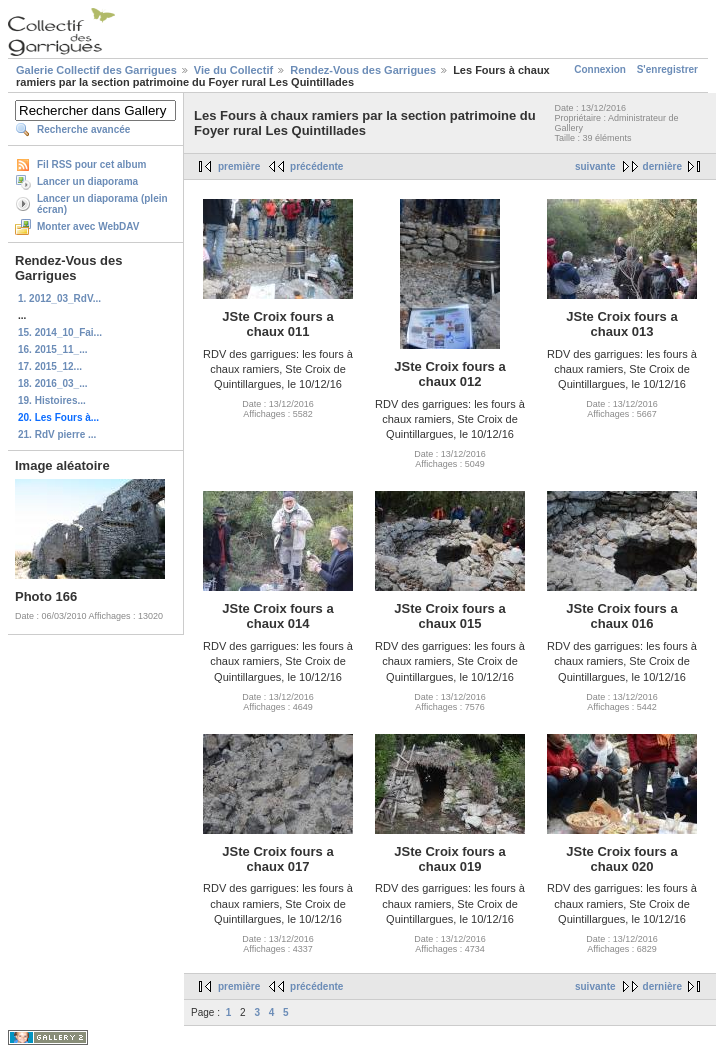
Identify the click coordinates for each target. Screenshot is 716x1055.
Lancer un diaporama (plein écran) (102, 204)
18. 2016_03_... (53, 383)
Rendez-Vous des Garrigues (363, 70)
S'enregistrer (667, 69)
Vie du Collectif (233, 70)
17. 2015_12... (50, 366)
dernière (662, 166)
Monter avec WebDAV (88, 226)
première (239, 166)
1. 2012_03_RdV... (59, 298)
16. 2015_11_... (53, 349)
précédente (316, 166)
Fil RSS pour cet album (91, 164)
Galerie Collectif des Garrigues (96, 70)
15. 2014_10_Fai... (60, 332)
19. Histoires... (52, 400)
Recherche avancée (83, 129)
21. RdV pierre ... (57, 434)
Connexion (600, 69)
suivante (595, 166)
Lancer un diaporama (87, 181)
